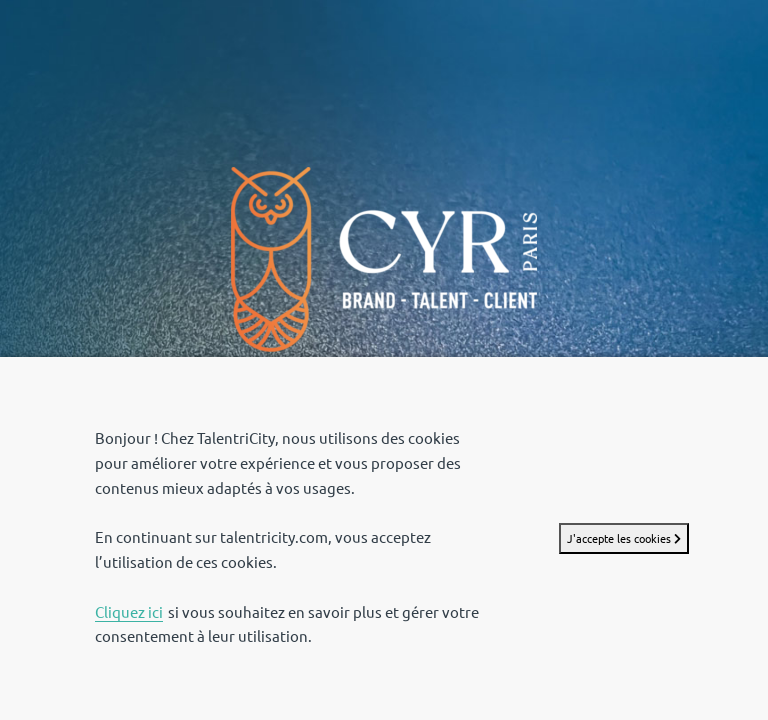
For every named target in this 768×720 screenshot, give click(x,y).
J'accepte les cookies (624, 538)
